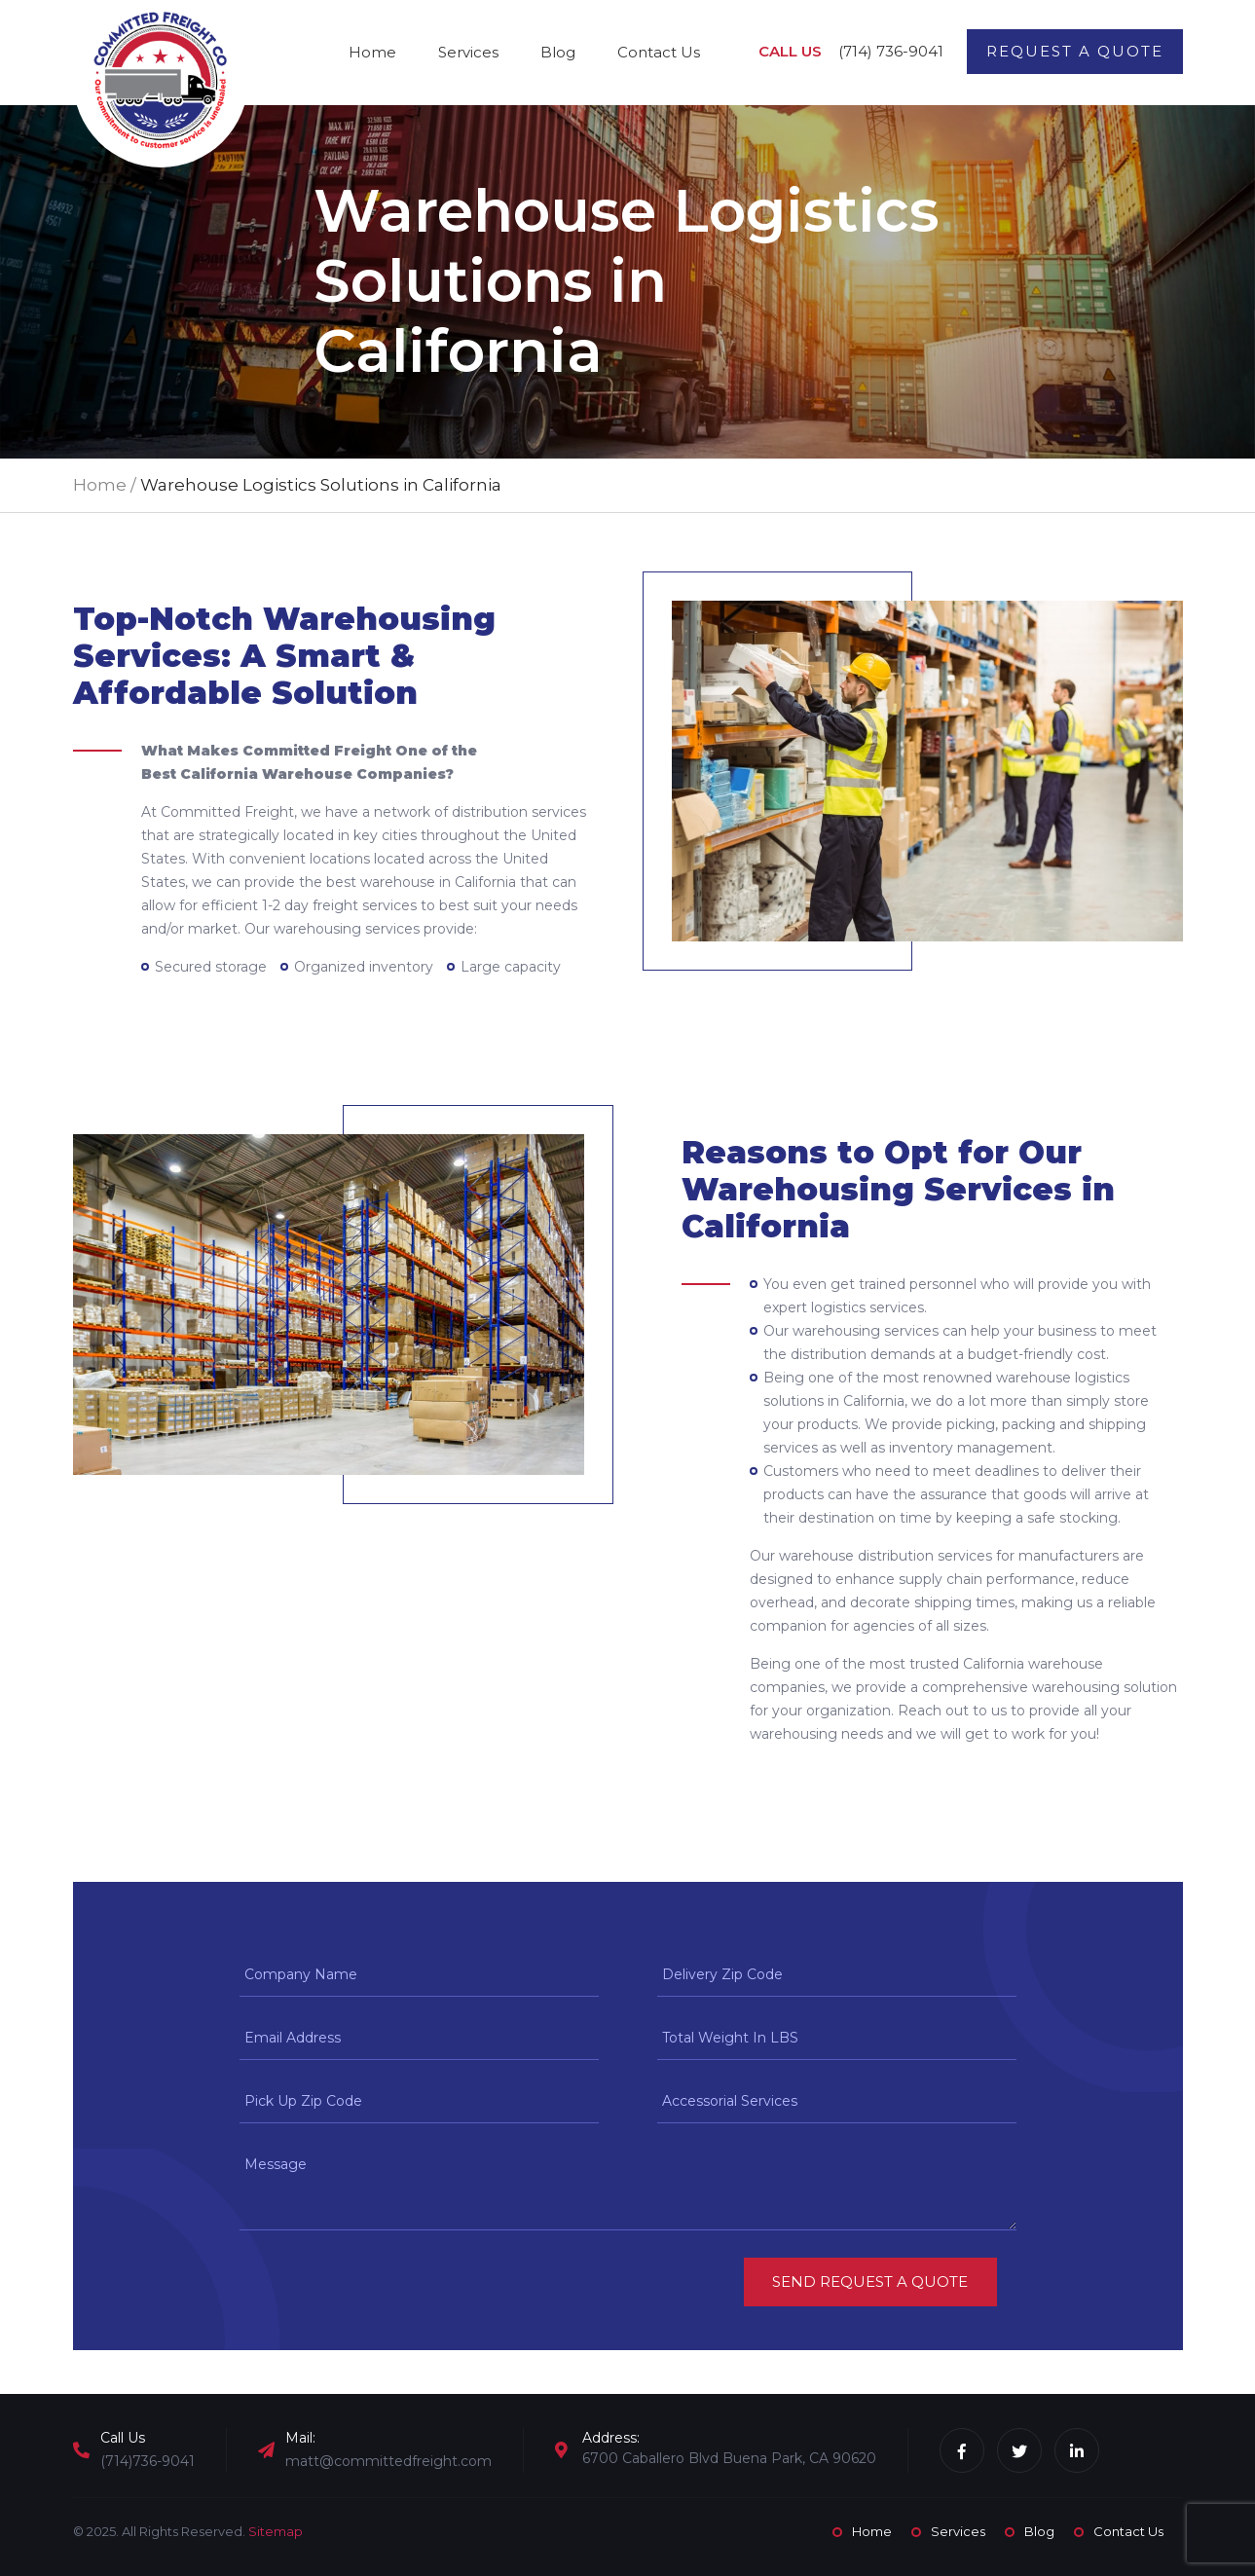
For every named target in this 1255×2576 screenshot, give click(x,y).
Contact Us (658, 52)
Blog (557, 52)
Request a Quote (1074, 51)
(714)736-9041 (147, 2461)
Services (468, 52)
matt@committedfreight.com (388, 2461)
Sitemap (275, 2531)
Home (372, 52)
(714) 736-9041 (890, 51)
